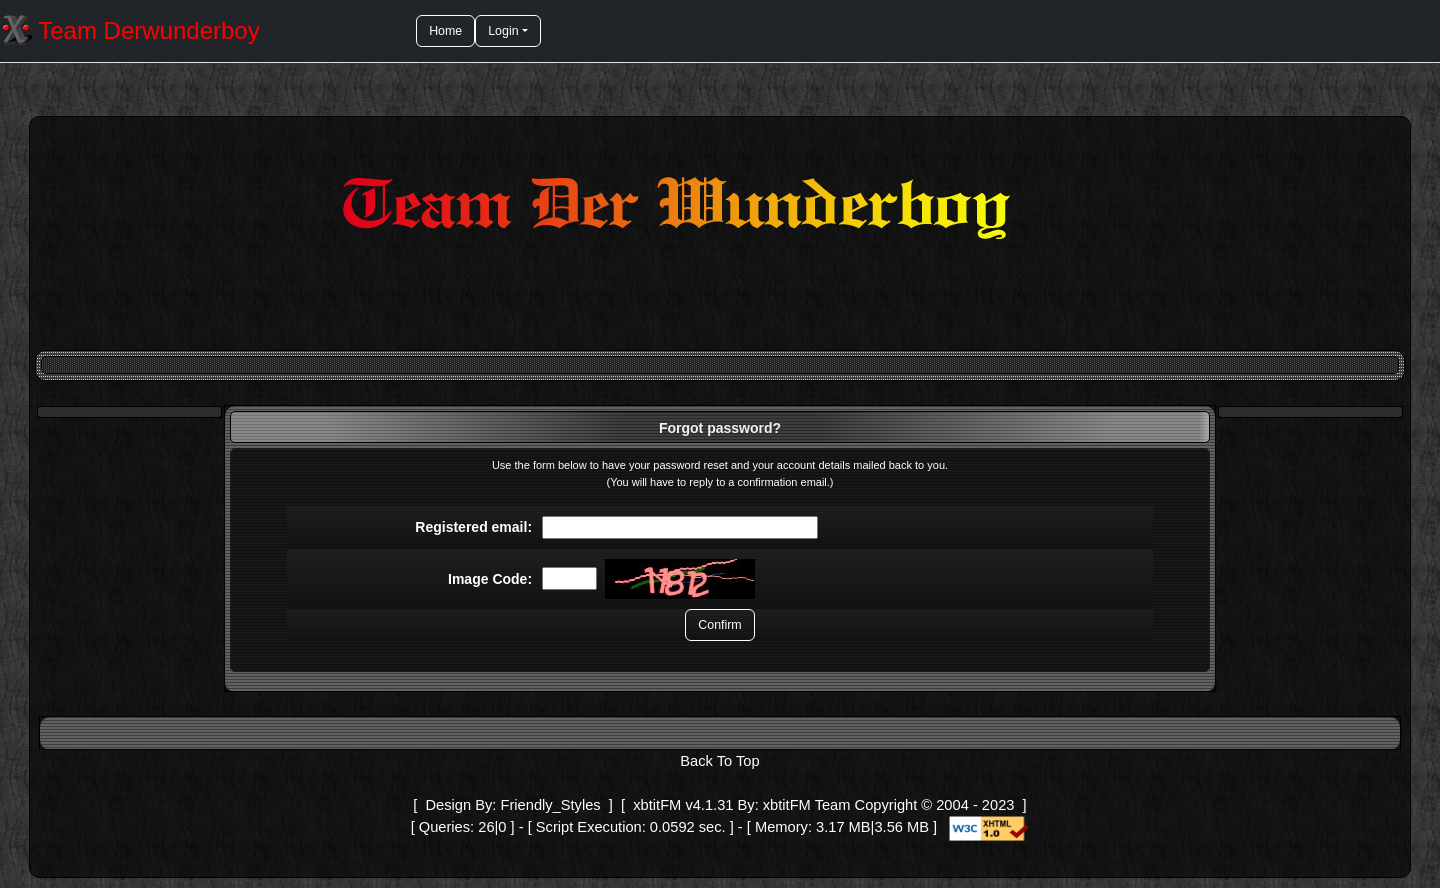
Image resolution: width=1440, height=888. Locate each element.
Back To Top (719, 761)
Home (445, 31)
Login (503, 31)
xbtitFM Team (807, 805)
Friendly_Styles (550, 805)
